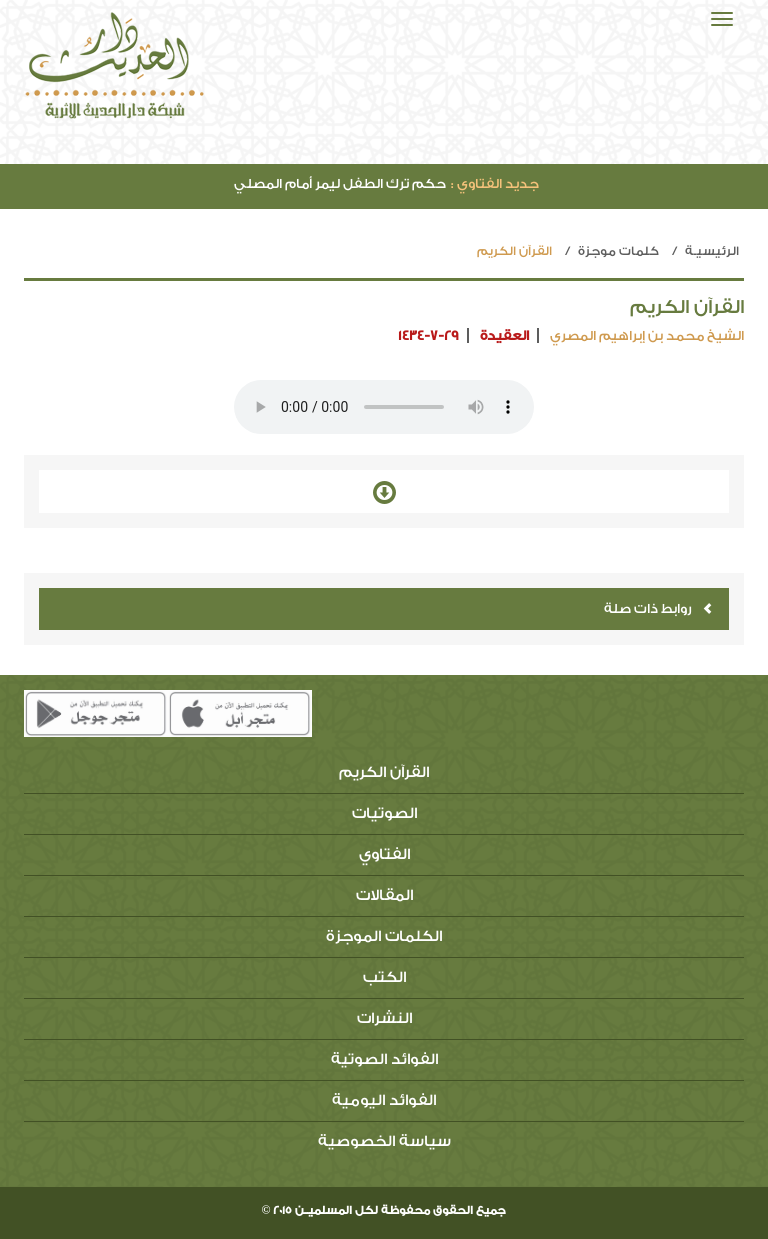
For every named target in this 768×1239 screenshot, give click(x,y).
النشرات (384, 1018)
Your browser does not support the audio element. (384, 407)
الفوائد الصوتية (384, 1059)
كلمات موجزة (618, 251)
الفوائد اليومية (384, 1100)
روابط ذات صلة (658, 608)
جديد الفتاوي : (495, 183)
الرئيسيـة (712, 251)
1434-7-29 (428, 335)
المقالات (384, 895)
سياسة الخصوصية (384, 1141)
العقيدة (504, 335)
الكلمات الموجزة (384, 936)
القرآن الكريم (384, 772)
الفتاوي (384, 854)
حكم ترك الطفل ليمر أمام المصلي (386, 183)
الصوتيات (384, 813)
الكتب (384, 977)
